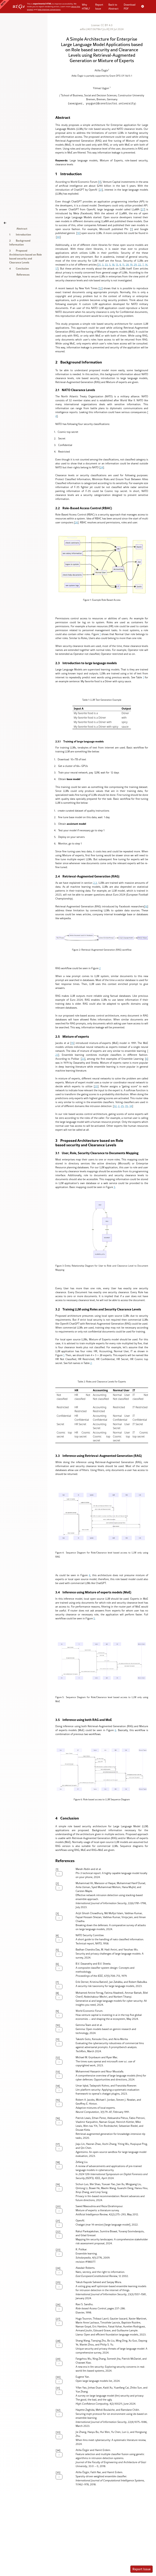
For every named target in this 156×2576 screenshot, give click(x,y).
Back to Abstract (113, 6)
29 (135, 264)
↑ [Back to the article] (59, 1873)
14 (146, 264)
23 (56, 1055)
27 (143, 209)
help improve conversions (49, 9)
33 (106, 264)
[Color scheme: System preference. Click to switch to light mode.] (142, 6)
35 (126, 1106)
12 (100, 288)
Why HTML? (86, 6)
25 (122, 1106)
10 (78, 233)
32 (115, 1106)
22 (139, 264)
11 (123, 264)
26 (76, 522)
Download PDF (129, 6)
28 (127, 264)
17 (56, 268)
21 (100, 189)
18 (113, 264)
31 (99, 264)
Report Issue (99, 6)
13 (117, 264)
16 (146, 906)
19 (131, 264)
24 (101, 467)
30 (58, 237)
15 (72, 1043)
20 (96, 1086)
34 (130, 1106)
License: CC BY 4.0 (102, 25)
